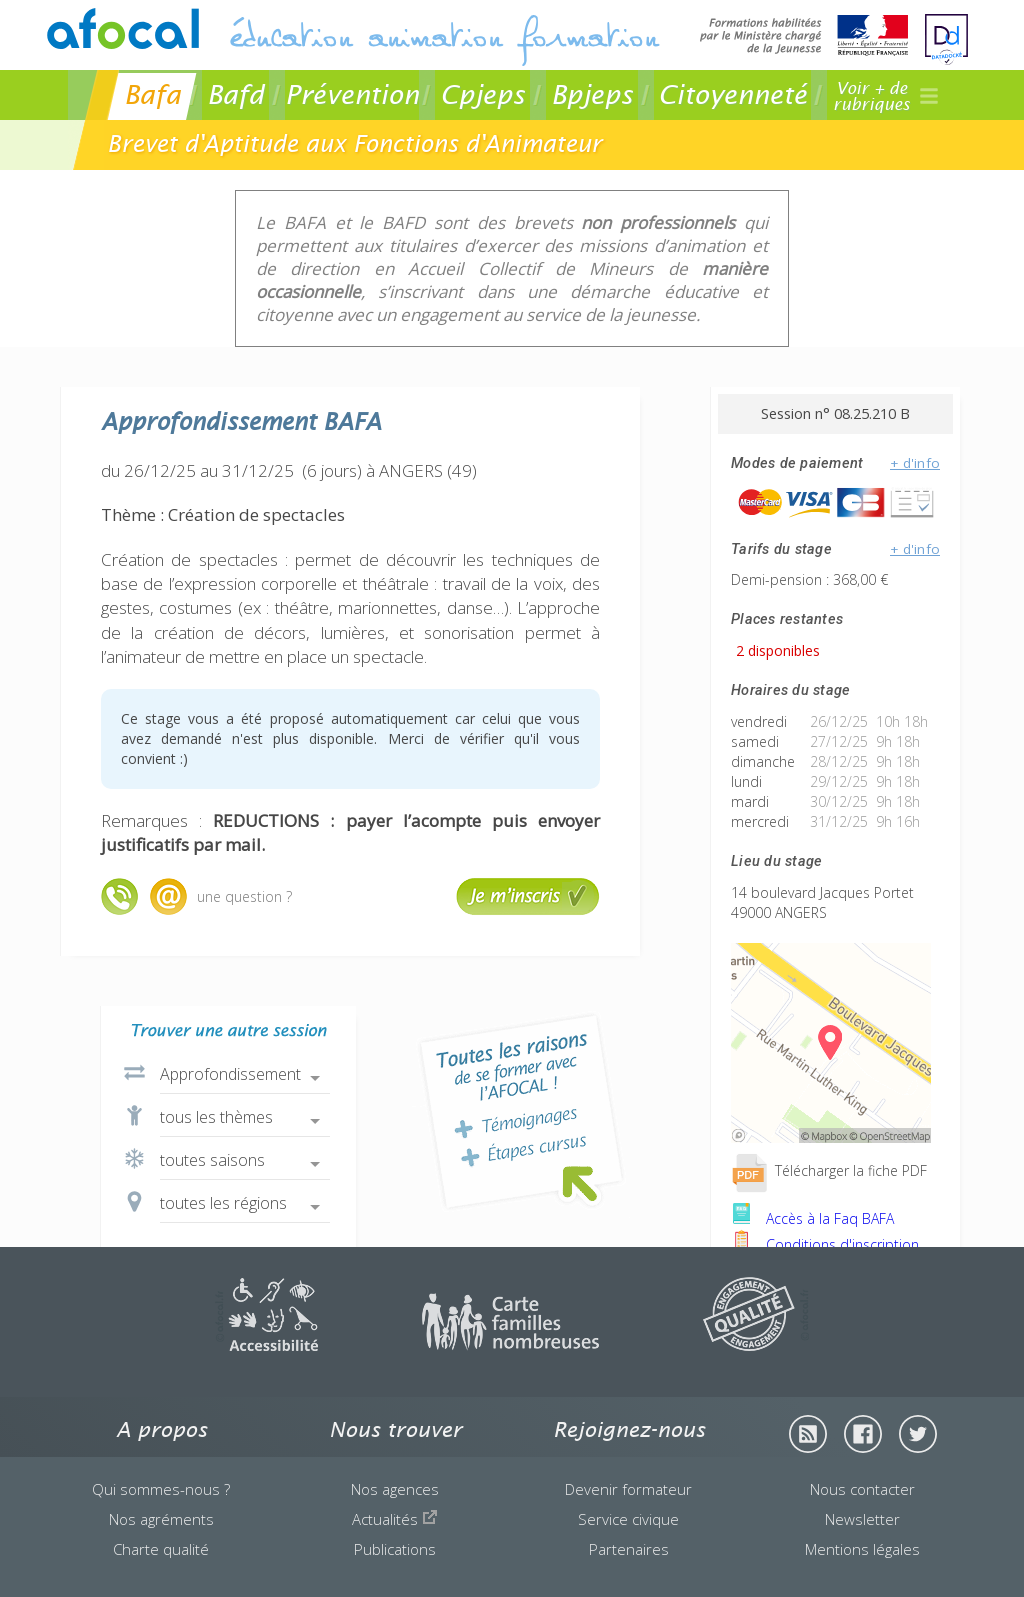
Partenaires (629, 1549)
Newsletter (862, 1519)
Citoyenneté (732, 94)
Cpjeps (482, 94)
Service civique (628, 1519)
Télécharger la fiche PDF (829, 1170)
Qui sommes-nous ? (161, 1489)
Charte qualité (161, 1549)
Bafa (152, 94)
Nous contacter (862, 1489)
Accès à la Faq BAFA (812, 1218)
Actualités (395, 1519)
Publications (395, 1549)
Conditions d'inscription (825, 1244)
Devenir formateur (628, 1489)
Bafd (235, 94)
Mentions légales (862, 1549)
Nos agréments (161, 1519)
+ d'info (915, 463)
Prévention (352, 94)
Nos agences (395, 1489)
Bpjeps (592, 94)
